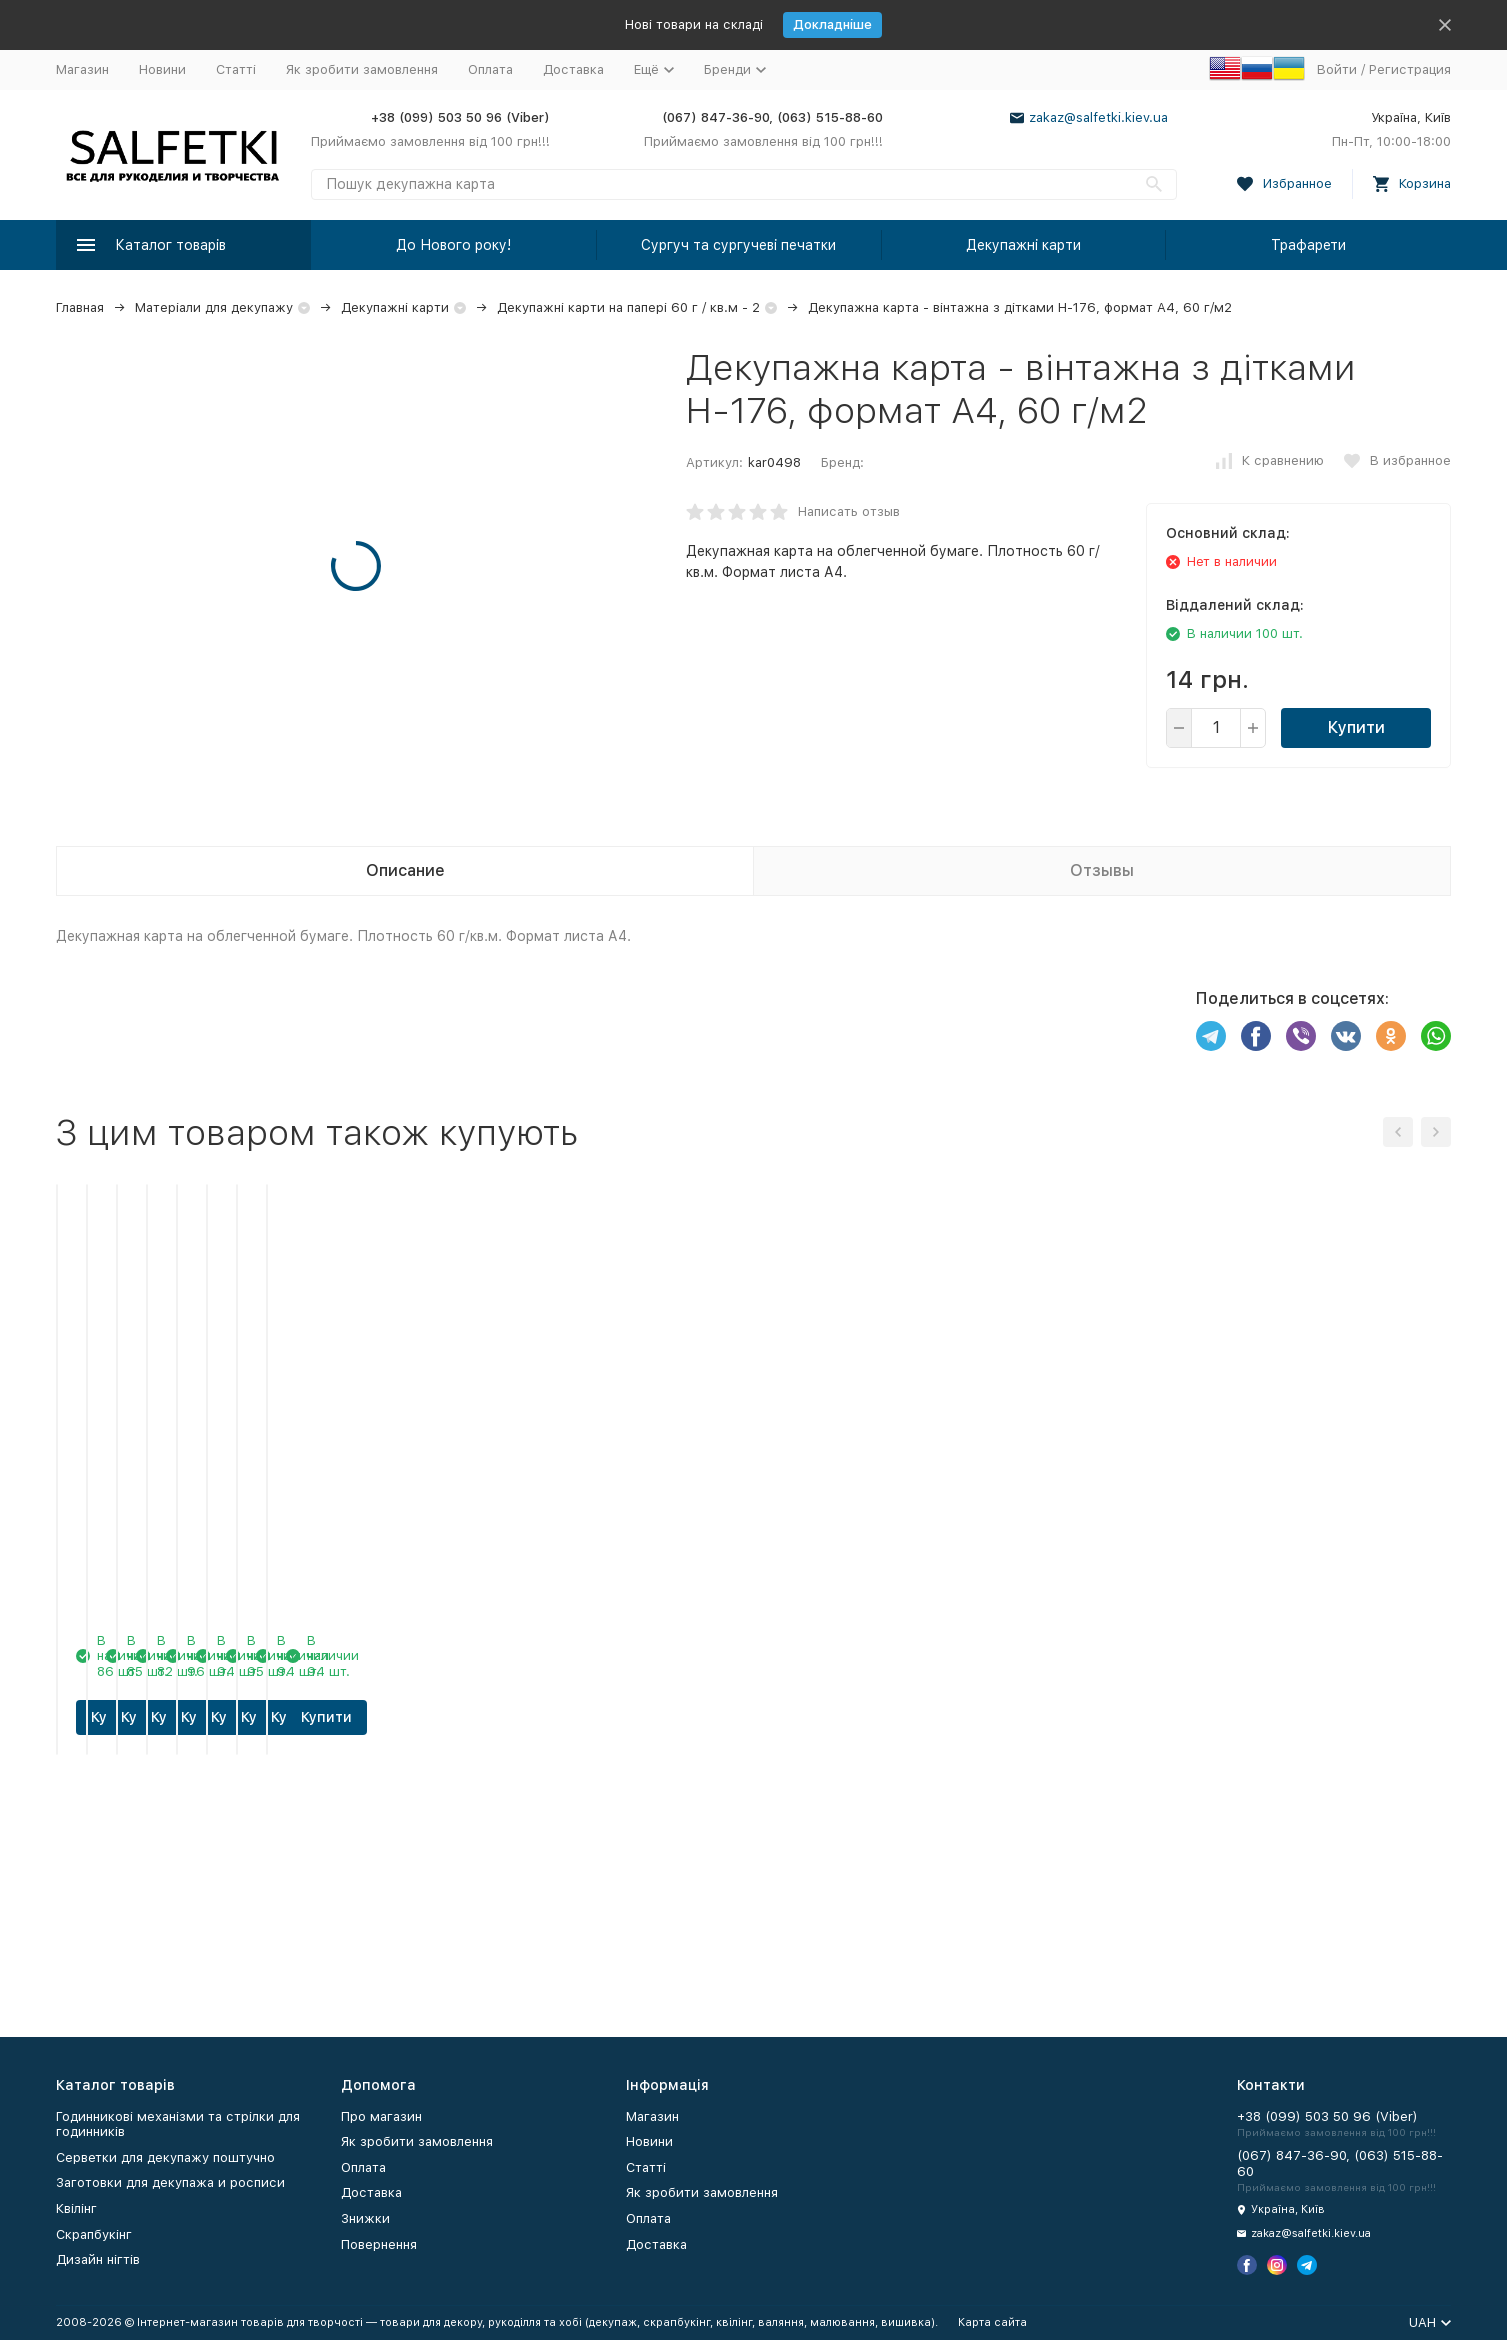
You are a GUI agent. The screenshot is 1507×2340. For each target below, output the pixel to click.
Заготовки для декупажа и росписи (170, 2182)
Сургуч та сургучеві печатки (738, 245)
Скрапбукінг (94, 2234)
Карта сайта (992, 2322)
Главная (80, 307)
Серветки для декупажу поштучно (165, 2157)
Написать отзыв (849, 511)
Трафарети (1308, 245)
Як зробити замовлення (362, 69)
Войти (1337, 69)
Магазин (82, 69)
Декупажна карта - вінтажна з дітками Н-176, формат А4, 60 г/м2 (1020, 307)
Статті (236, 69)
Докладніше (832, 24)
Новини (162, 69)
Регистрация (1410, 69)
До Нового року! (453, 245)
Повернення (379, 2244)
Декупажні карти (1023, 245)
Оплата (490, 69)
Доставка (573, 69)
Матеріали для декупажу (214, 307)
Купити (1356, 727)
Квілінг (76, 2208)
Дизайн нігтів (98, 2259)
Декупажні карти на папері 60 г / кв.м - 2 (628, 307)
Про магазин (381, 2116)
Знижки (365, 2218)
